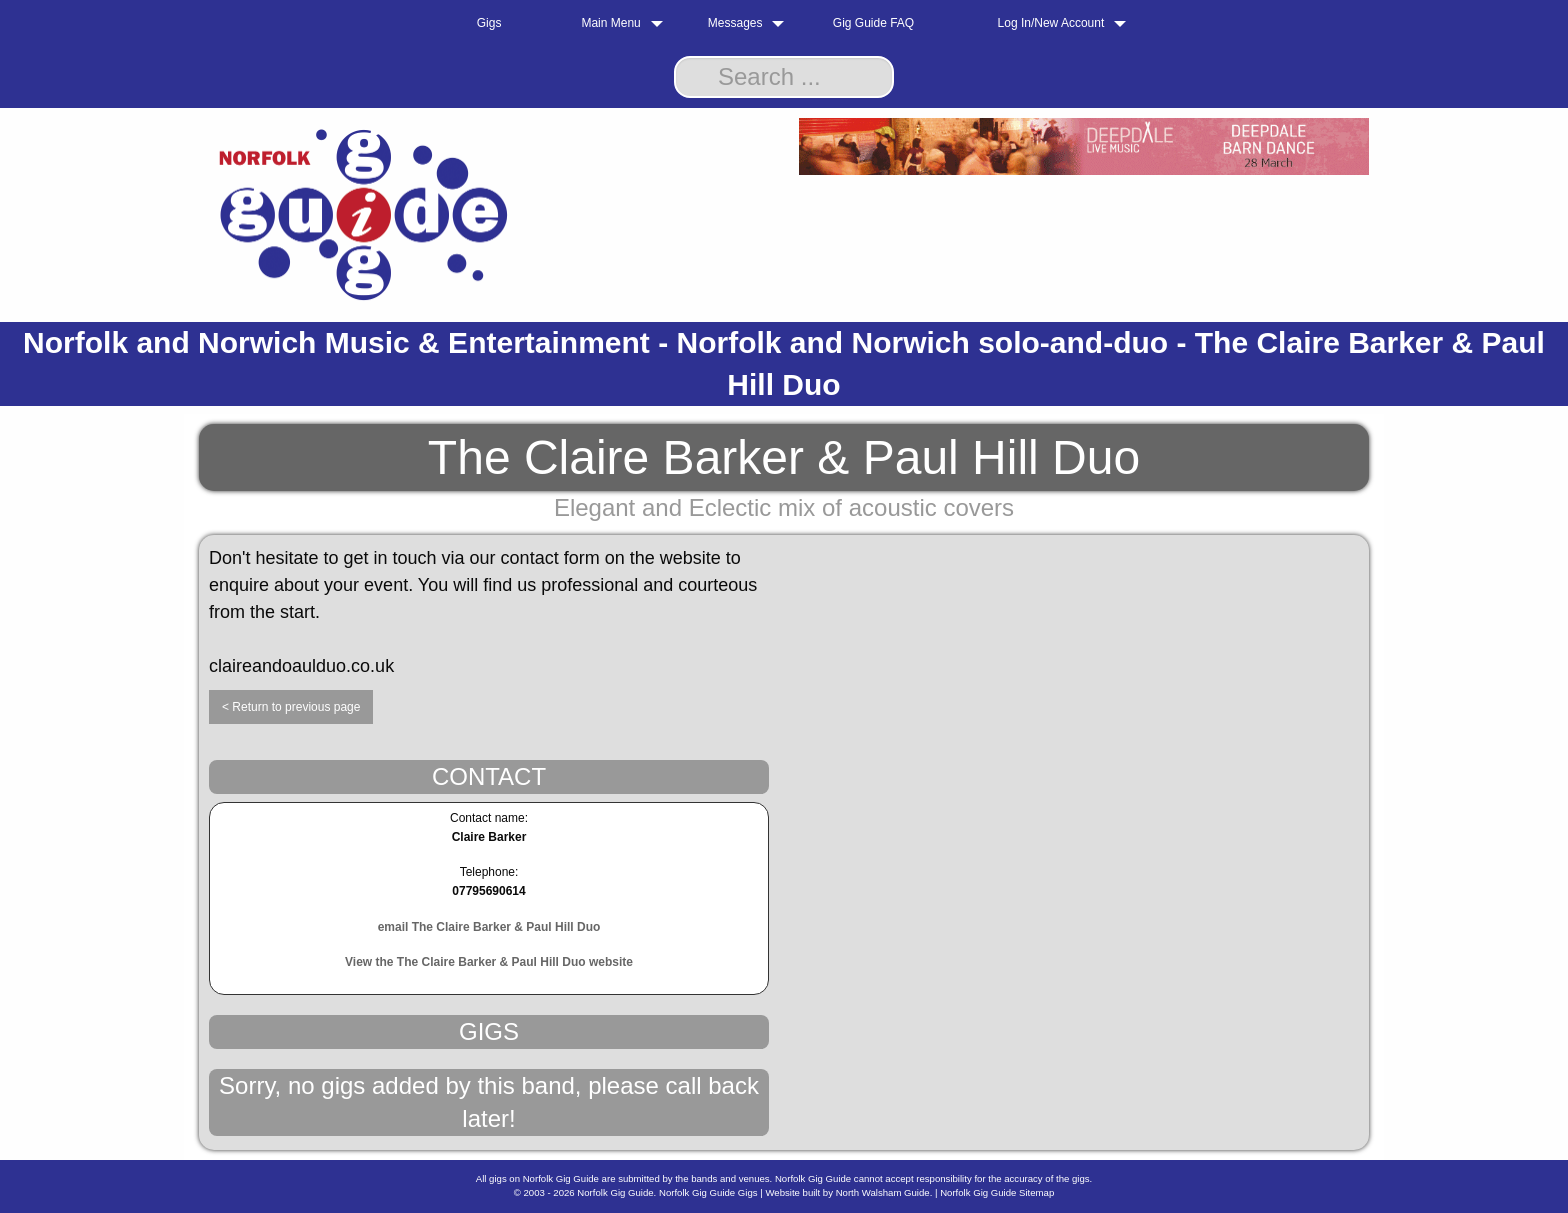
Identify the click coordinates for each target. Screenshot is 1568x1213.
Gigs (489, 23)
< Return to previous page (291, 707)
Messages (735, 23)
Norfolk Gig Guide (615, 1192)
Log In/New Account (1051, 23)
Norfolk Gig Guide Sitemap (997, 1192)
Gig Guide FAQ (873, 23)
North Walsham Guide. (884, 1192)
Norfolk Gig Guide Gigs (708, 1192)
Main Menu (610, 23)
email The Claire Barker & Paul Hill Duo (489, 927)
